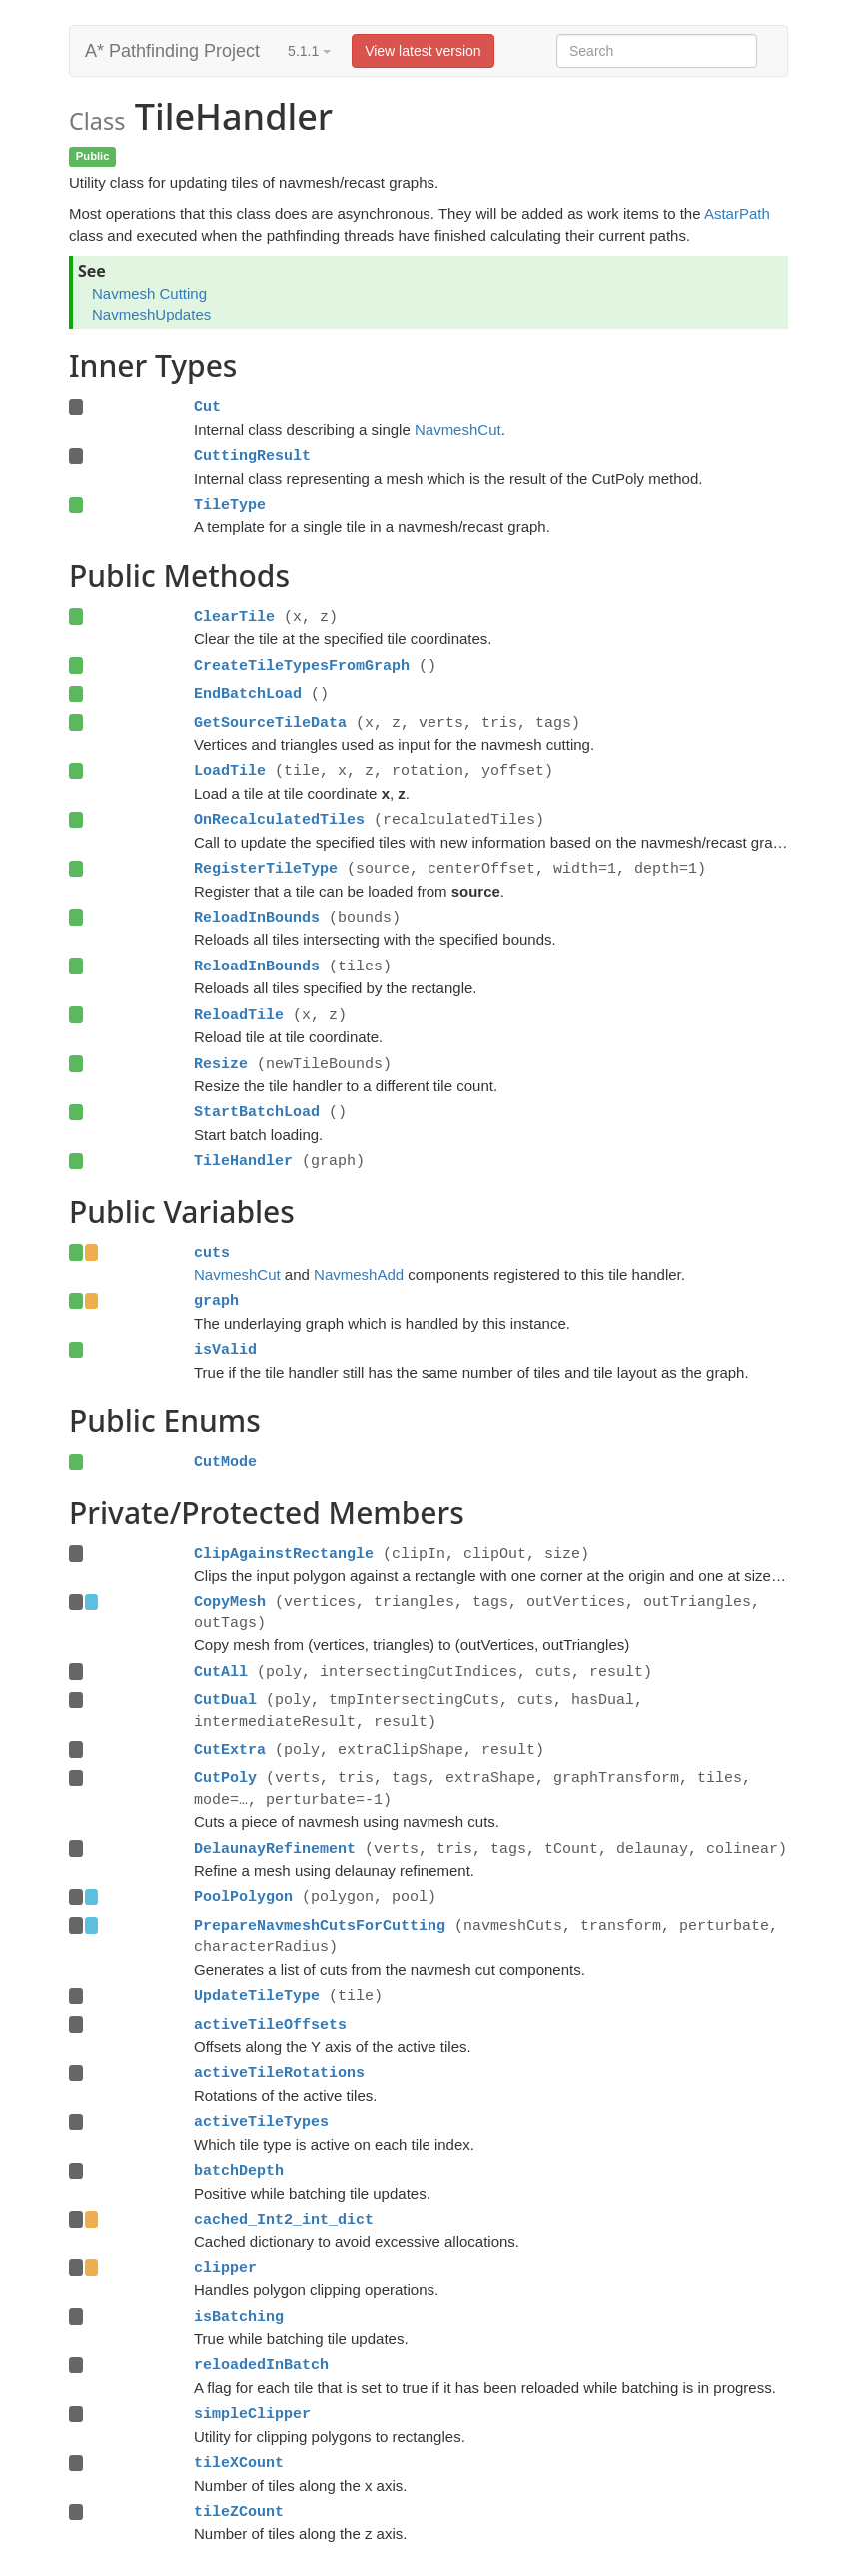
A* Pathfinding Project (172, 51)
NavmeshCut (458, 429)
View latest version (422, 51)
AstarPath (737, 213)
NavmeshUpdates (151, 314)
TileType (230, 505)
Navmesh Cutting (149, 293)
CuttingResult (252, 456)
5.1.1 (309, 51)
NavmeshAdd (359, 1274)
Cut (207, 407)
